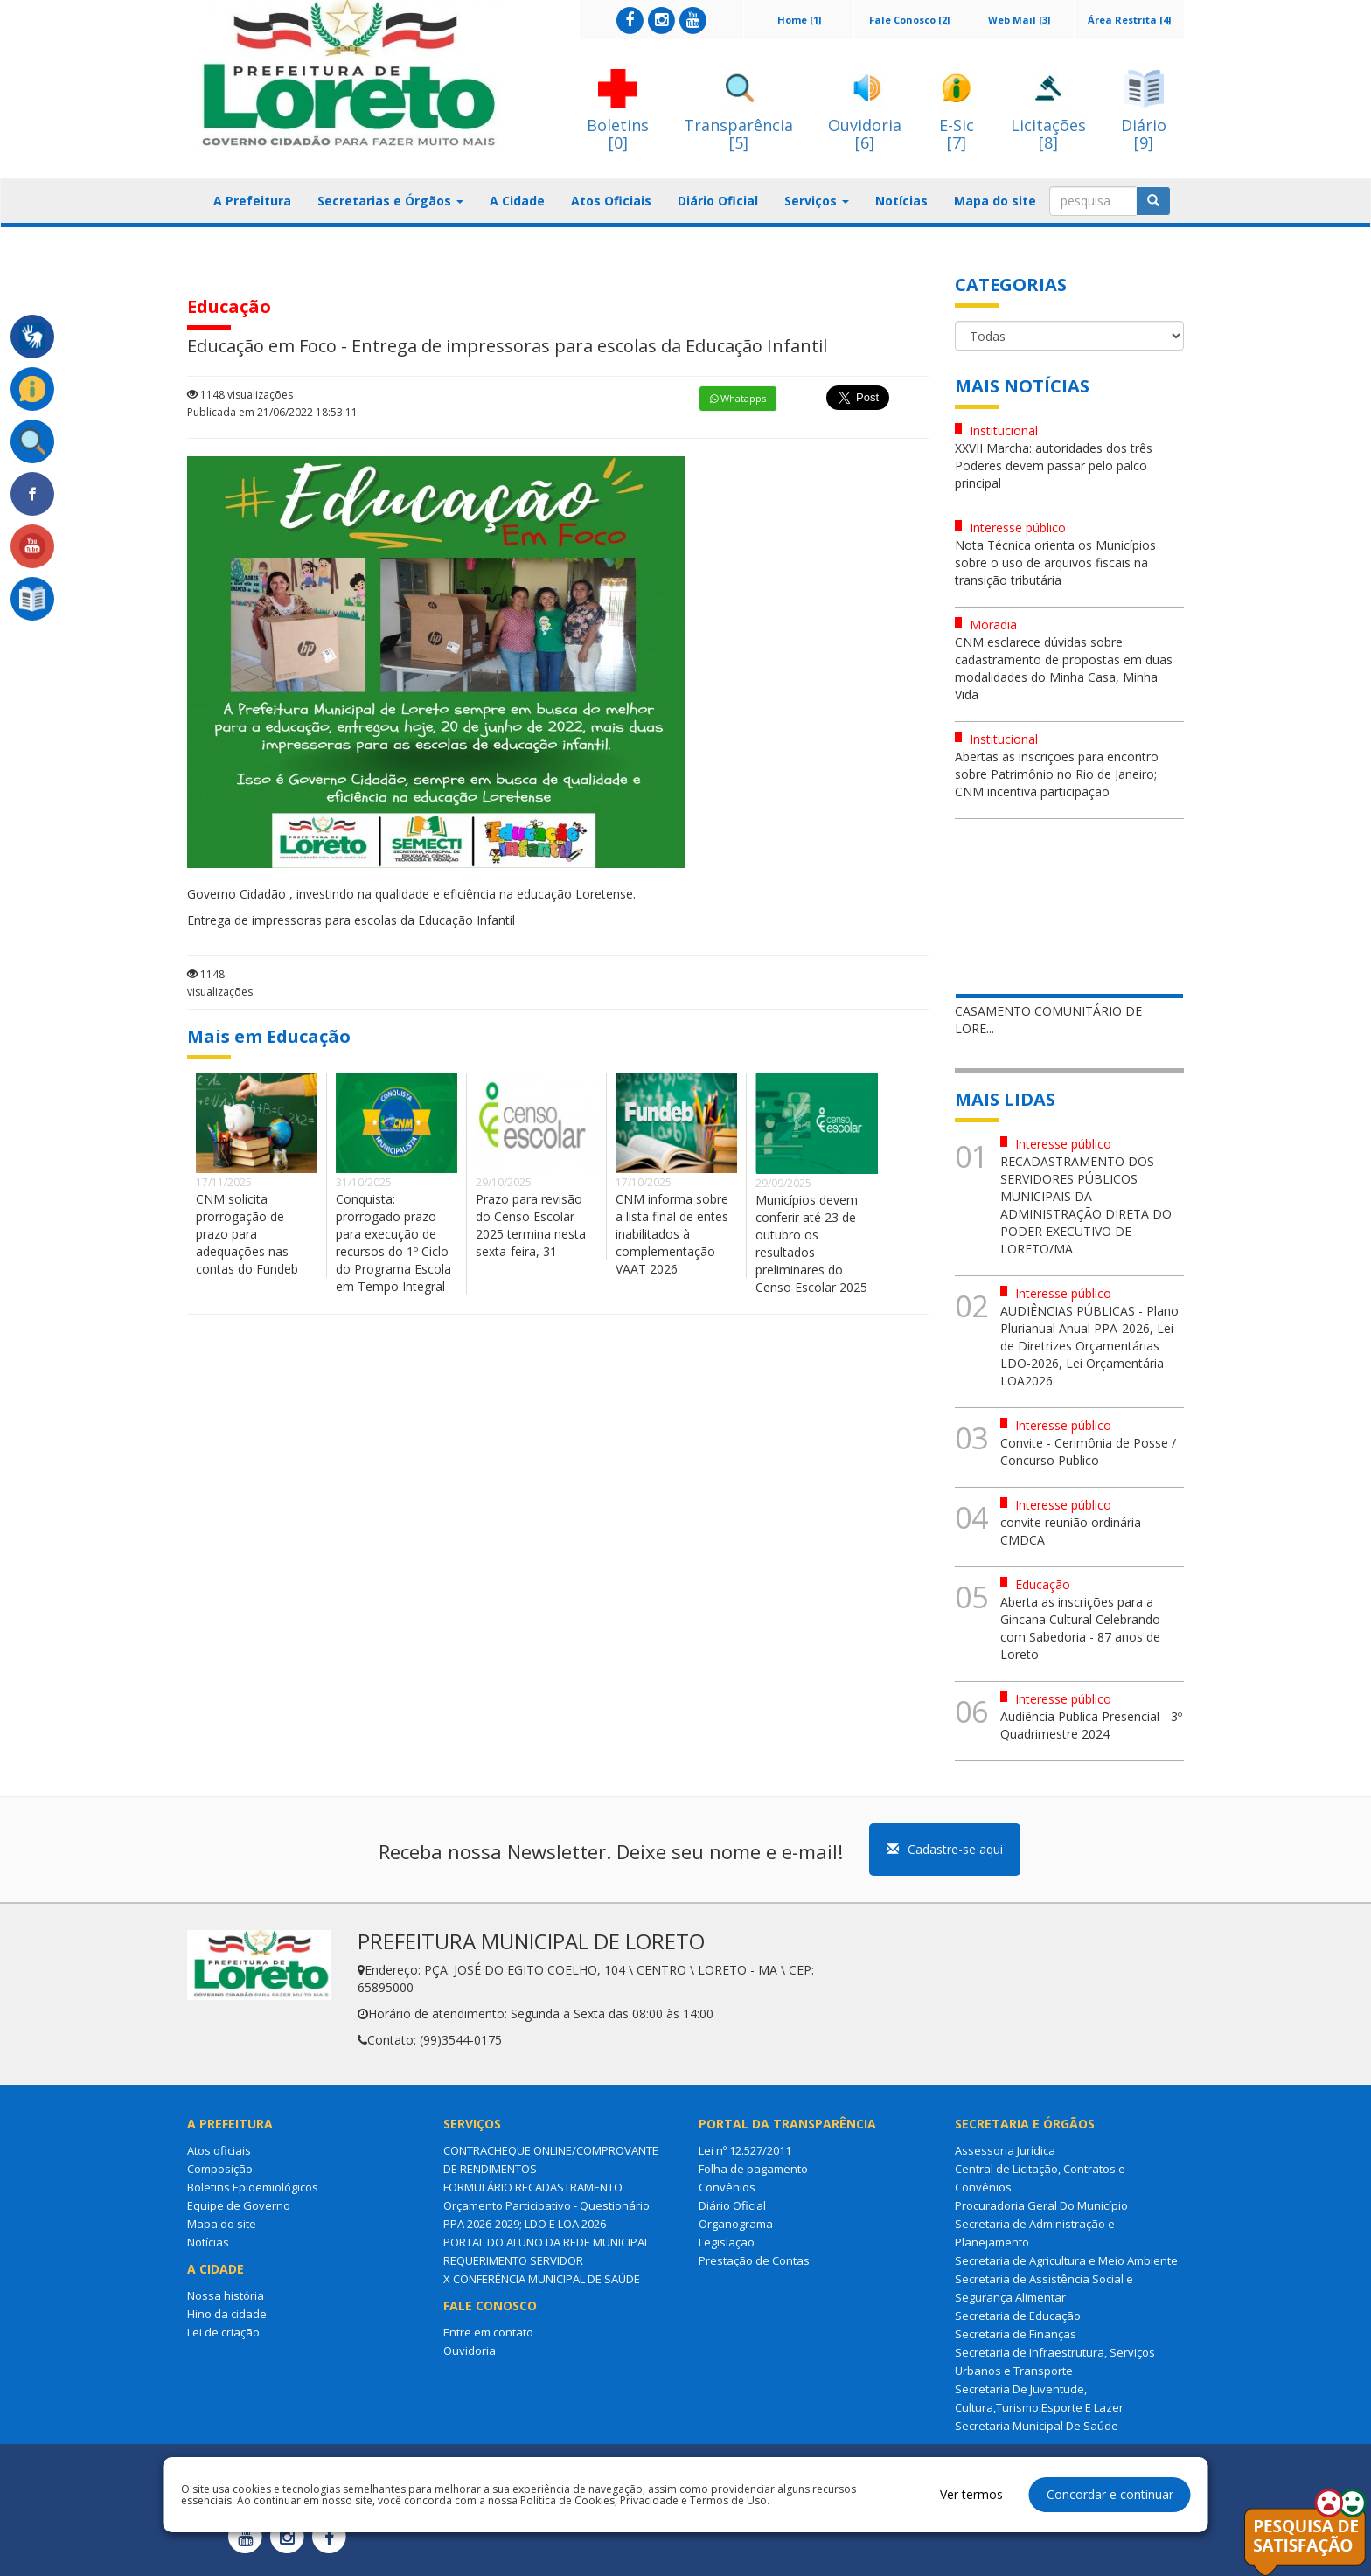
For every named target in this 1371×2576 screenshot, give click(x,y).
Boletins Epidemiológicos (252, 2187)
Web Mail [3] (1019, 19)
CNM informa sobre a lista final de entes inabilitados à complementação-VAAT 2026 (672, 1234)
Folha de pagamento (753, 2169)
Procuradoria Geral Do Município (1041, 2205)
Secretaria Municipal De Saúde (1036, 2426)
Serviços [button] (816, 200)
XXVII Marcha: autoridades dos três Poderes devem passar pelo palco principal (1053, 465)
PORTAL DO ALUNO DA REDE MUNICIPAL (546, 2242)
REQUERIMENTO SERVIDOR (513, 2260)
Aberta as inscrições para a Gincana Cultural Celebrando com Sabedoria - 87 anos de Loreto (1080, 1628)
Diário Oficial (718, 200)
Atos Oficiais (611, 200)
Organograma (736, 2224)
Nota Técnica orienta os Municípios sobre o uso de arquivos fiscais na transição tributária (1055, 562)
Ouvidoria (469, 2350)
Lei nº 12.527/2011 (745, 2150)
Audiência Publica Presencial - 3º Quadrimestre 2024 (1091, 1725)
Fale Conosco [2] (909, 19)
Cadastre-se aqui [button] (945, 1849)
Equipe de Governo (238, 2205)
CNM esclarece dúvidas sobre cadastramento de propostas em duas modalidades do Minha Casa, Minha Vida (1064, 668)
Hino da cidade (227, 2314)
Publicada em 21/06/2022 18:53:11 (272, 412)
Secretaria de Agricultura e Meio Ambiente (1066, 2260)
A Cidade (517, 200)
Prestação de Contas (754, 2260)
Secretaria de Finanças (1015, 2334)
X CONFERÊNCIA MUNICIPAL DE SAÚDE (541, 2279)
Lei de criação (223, 2332)
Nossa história (225, 2295)
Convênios (727, 2187)
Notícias (901, 200)
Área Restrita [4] (1129, 19)
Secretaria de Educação (1018, 2315)
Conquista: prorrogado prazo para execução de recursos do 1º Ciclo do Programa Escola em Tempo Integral (393, 1243)
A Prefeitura (252, 200)
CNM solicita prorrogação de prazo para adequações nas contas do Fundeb (247, 1234)
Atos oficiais (219, 2150)
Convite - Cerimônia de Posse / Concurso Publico (1088, 1451)
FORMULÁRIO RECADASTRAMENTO (533, 2187)
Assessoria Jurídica (1005, 2150)
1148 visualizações (240, 394)
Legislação (727, 2242)
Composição (220, 2169)
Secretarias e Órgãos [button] (390, 200)
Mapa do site (995, 200)
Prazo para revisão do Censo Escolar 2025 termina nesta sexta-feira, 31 (531, 1225)
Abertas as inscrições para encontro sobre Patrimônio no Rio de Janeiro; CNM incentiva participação (1057, 774)
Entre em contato (488, 2332)
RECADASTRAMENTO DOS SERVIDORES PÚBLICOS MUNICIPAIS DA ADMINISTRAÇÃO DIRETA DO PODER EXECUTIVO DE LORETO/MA (1086, 1205)
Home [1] (799, 19)
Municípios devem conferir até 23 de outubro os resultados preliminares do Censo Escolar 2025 (811, 1243)
